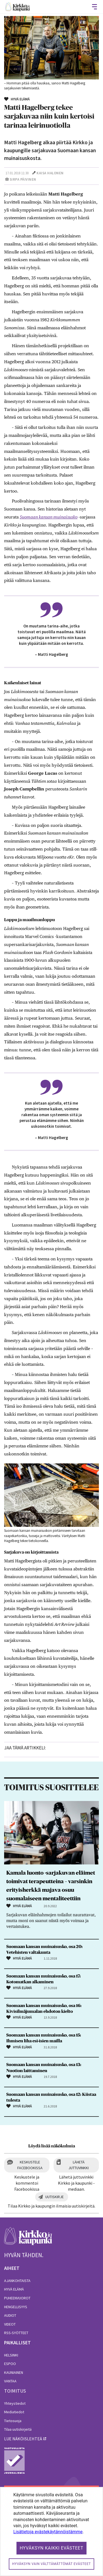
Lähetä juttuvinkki (78, 2165)
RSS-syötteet (16, 2332)
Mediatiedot (14, 2411)
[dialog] (51, 2531)
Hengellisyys (15, 2306)
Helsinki (11, 2355)
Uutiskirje (54, 2196)
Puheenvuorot (17, 2298)
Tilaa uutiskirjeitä (18, 2429)
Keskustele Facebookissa (30, 2165)
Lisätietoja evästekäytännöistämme (47, 2531)
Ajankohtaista (17, 2280)
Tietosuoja (12, 2420)
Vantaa (10, 2381)
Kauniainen (13, 2372)
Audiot (10, 2315)
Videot (10, 2324)
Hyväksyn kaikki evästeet (51, 2548)
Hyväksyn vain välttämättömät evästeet (51, 2564)
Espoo (10, 2363)
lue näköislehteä (23, 2438)
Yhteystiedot (15, 2403)
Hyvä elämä (14, 2289)
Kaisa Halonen (50, 173)
